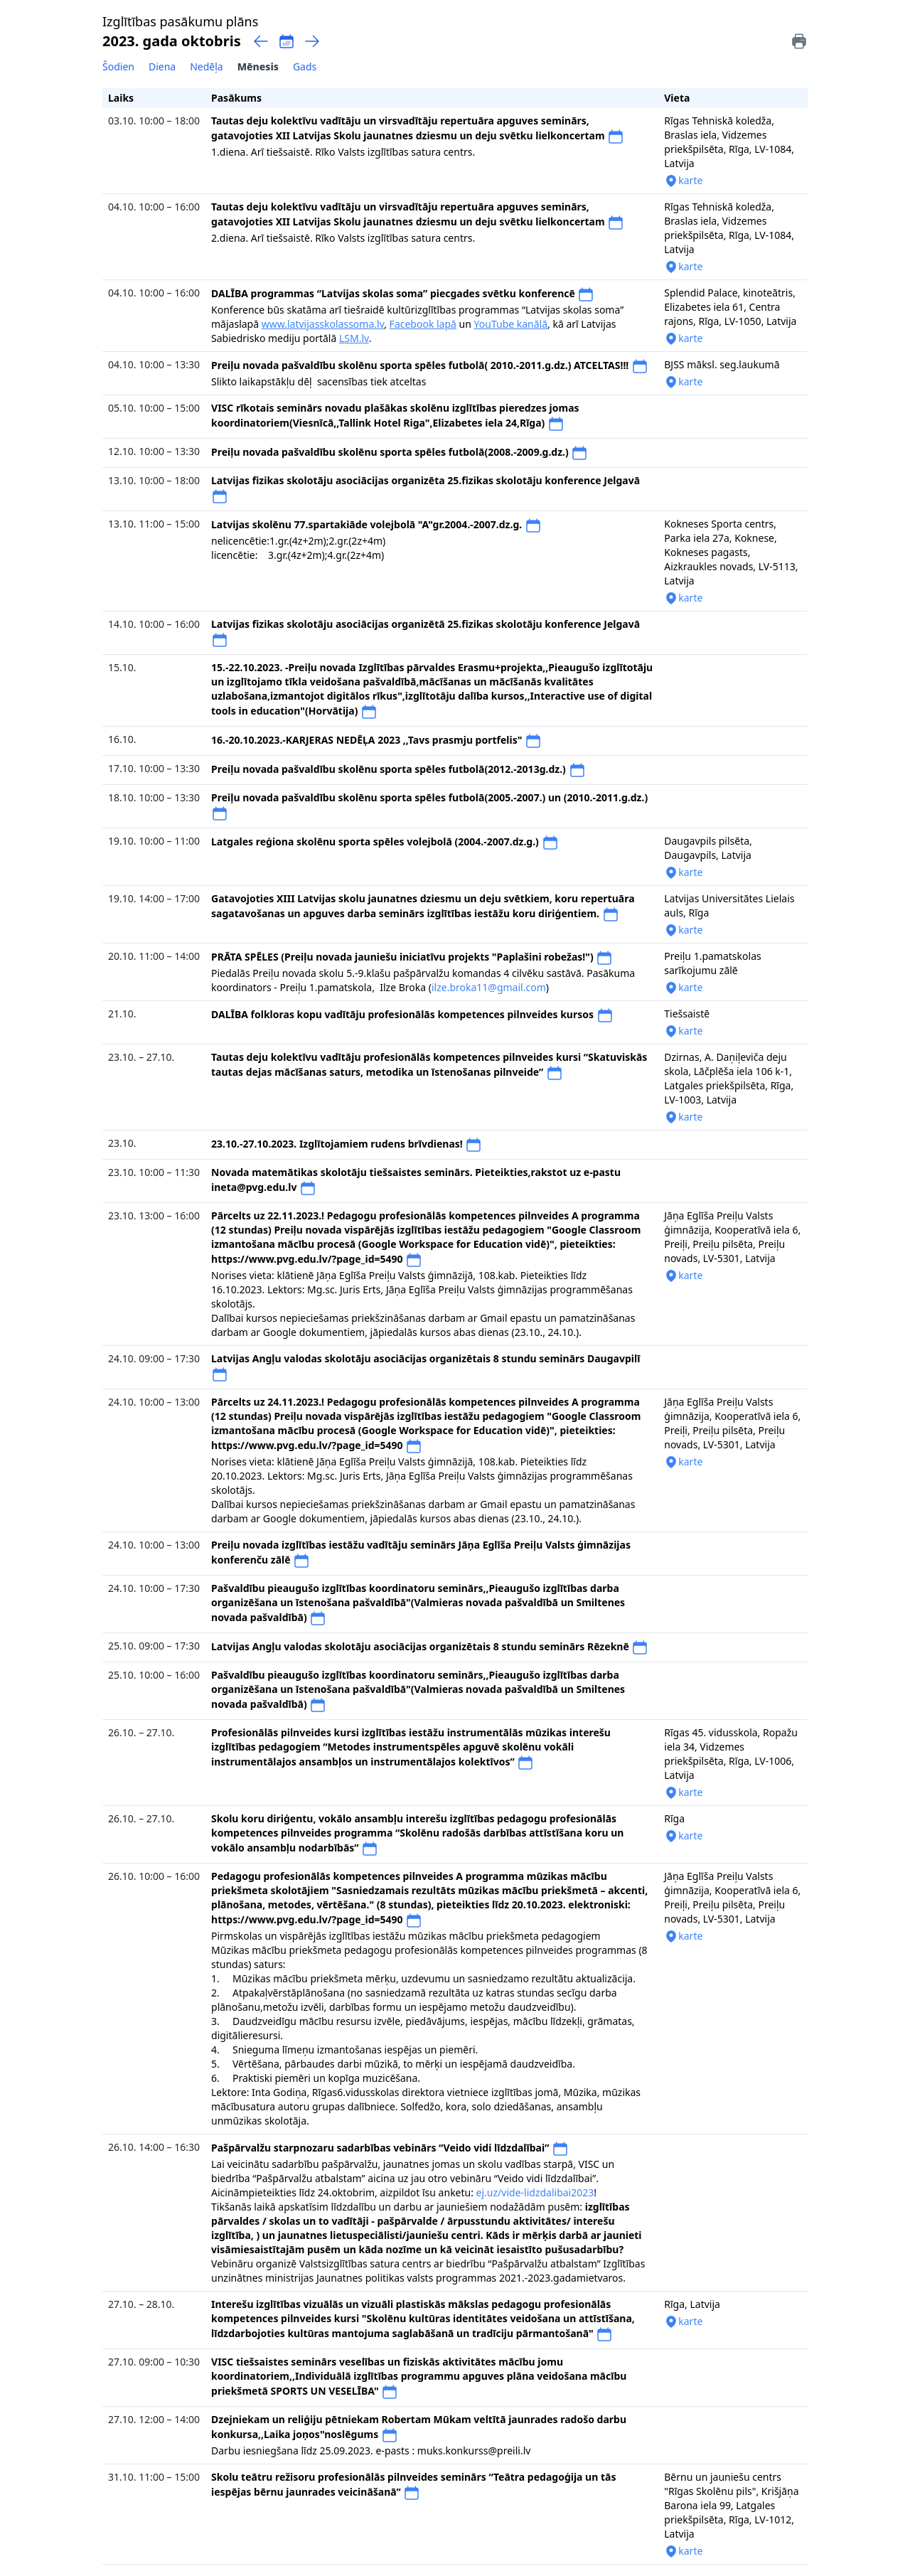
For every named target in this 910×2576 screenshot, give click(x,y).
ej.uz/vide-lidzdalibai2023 (535, 2192)
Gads (304, 66)
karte (683, 180)
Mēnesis (258, 66)
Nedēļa (206, 66)
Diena (162, 66)
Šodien (118, 66)
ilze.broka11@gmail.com (489, 987)
